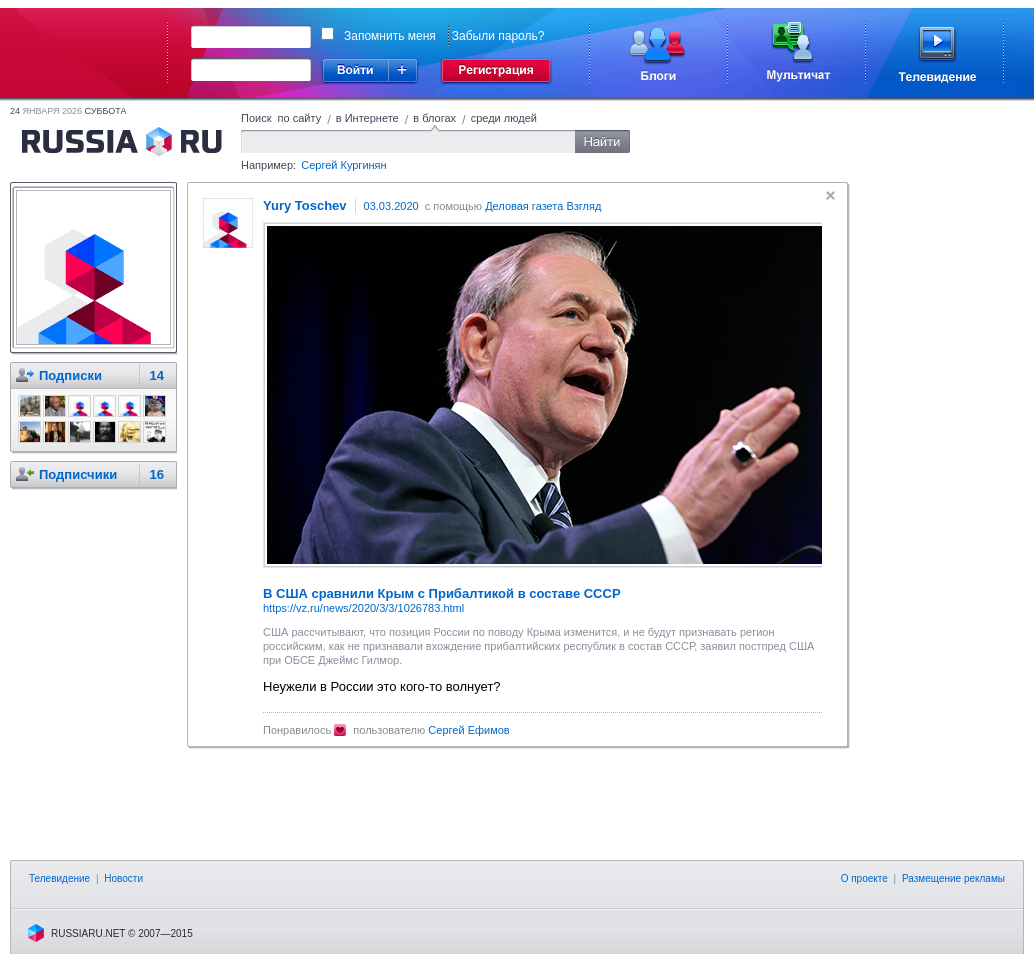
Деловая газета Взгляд (543, 206)
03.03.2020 (391, 206)
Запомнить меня (390, 36)
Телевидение (59, 878)
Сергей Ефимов (468, 730)
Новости (123, 878)
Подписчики (78, 474)
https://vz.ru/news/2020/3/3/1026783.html (363, 608)
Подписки (70, 375)
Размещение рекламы (953, 878)
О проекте (864, 878)
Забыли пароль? (498, 36)
